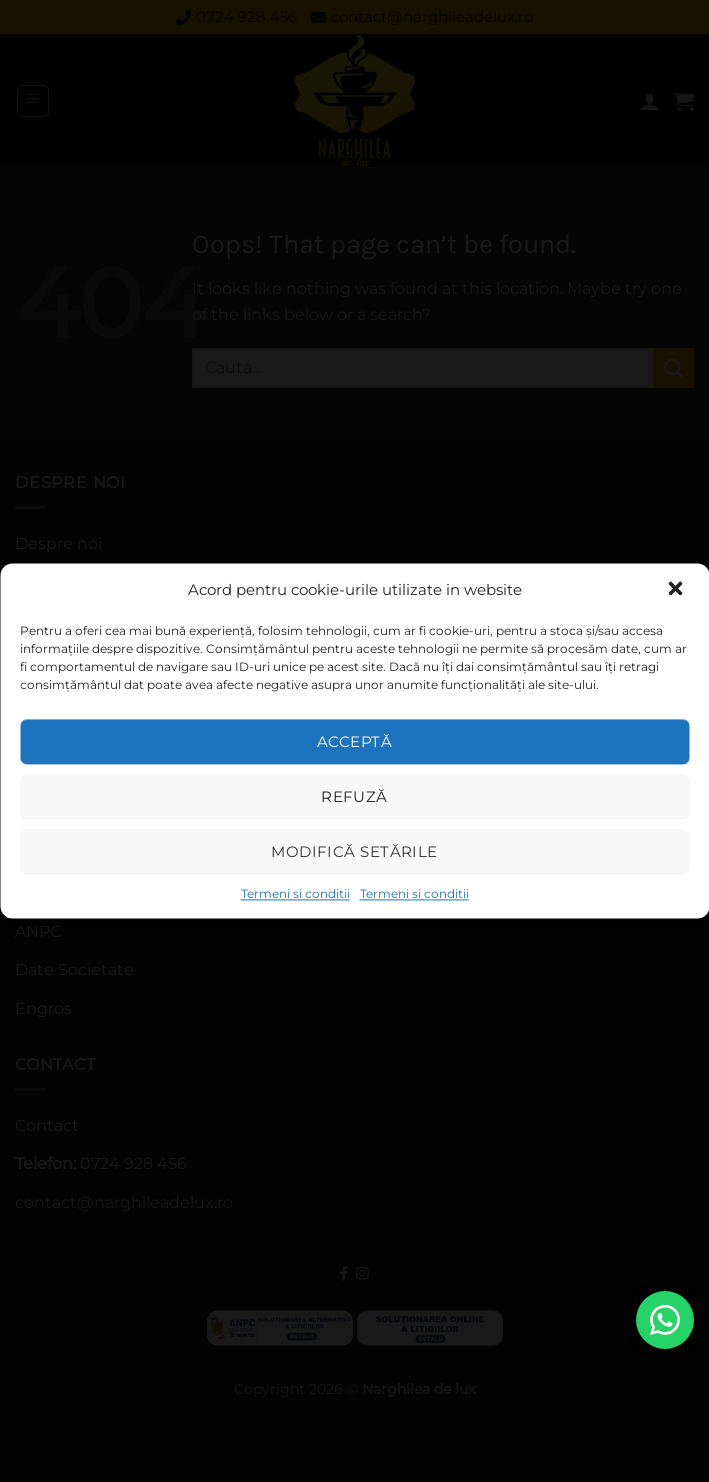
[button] (677, 590)
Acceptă (354, 741)
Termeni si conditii (295, 893)
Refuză (354, 796)
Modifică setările (354, 851)
